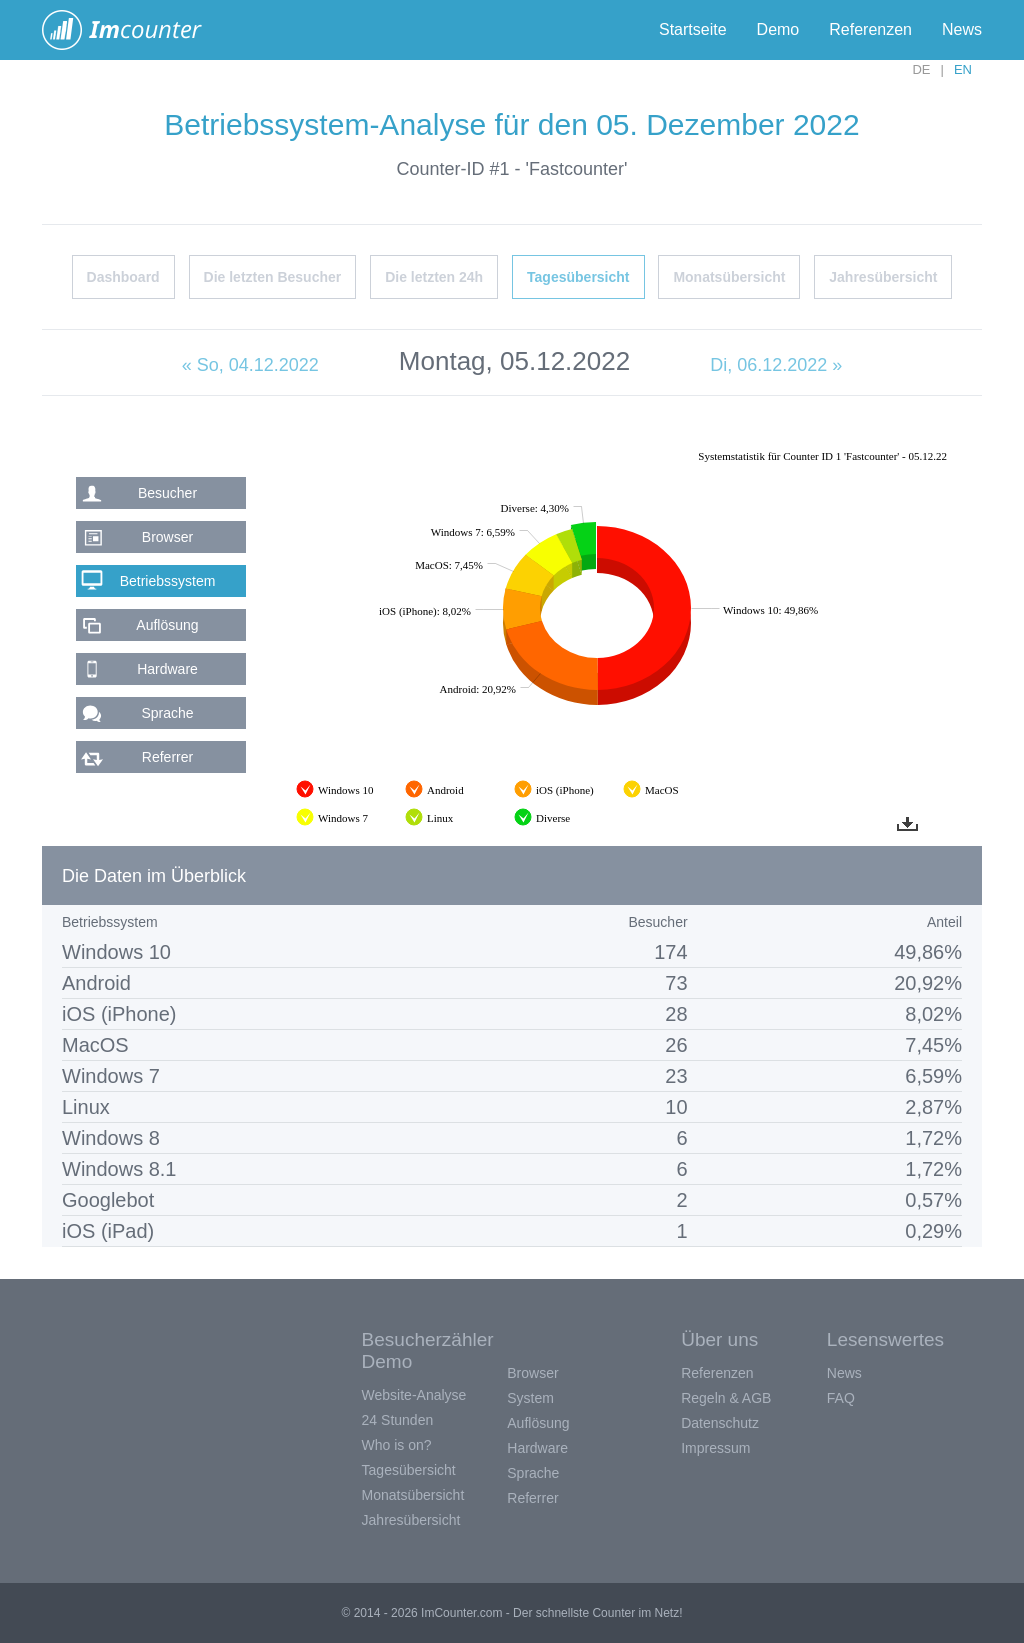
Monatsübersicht (729, 277)
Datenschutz (720, 1423)
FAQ (841, 1398)
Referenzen (870, 29)
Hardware (167, 669)
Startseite (693, 29)
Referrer (167, 757)
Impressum (715, 1448)
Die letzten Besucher (273, 277)
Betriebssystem (168, 581)
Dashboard (123, 277)
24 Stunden (398, 1420)
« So (250, 365)
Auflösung (167, 625)
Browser (167, 537)
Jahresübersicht (883, 277)
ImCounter (132, 30)
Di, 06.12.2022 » (776, 365)
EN (963, 69)
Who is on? (397, 1445)
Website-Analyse (414, 1395)
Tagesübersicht (578, 277)
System (530, 1398)
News (962, 29)
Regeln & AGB (726, 1398)
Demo (778, 29)
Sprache (167, 713)
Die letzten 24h (434, 277)
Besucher (167, 493)
